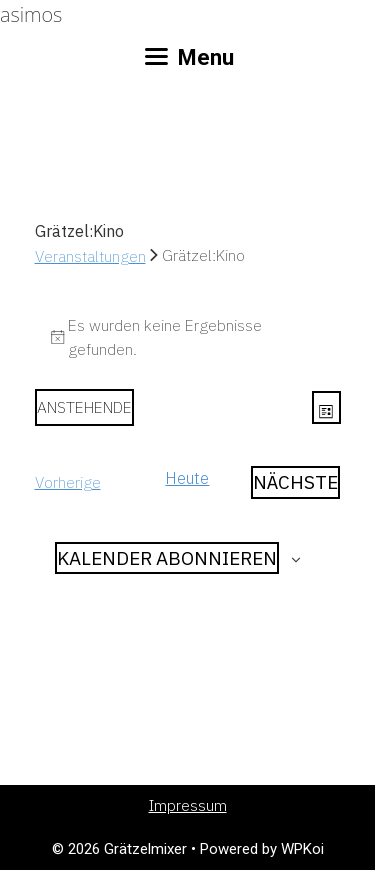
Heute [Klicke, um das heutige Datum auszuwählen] (187, 478)
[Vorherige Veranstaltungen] (68, 482)
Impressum (188, 805)
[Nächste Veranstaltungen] (295, 482)
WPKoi (302, 849)
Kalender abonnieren (167, 558)
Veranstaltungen (90, 256)
